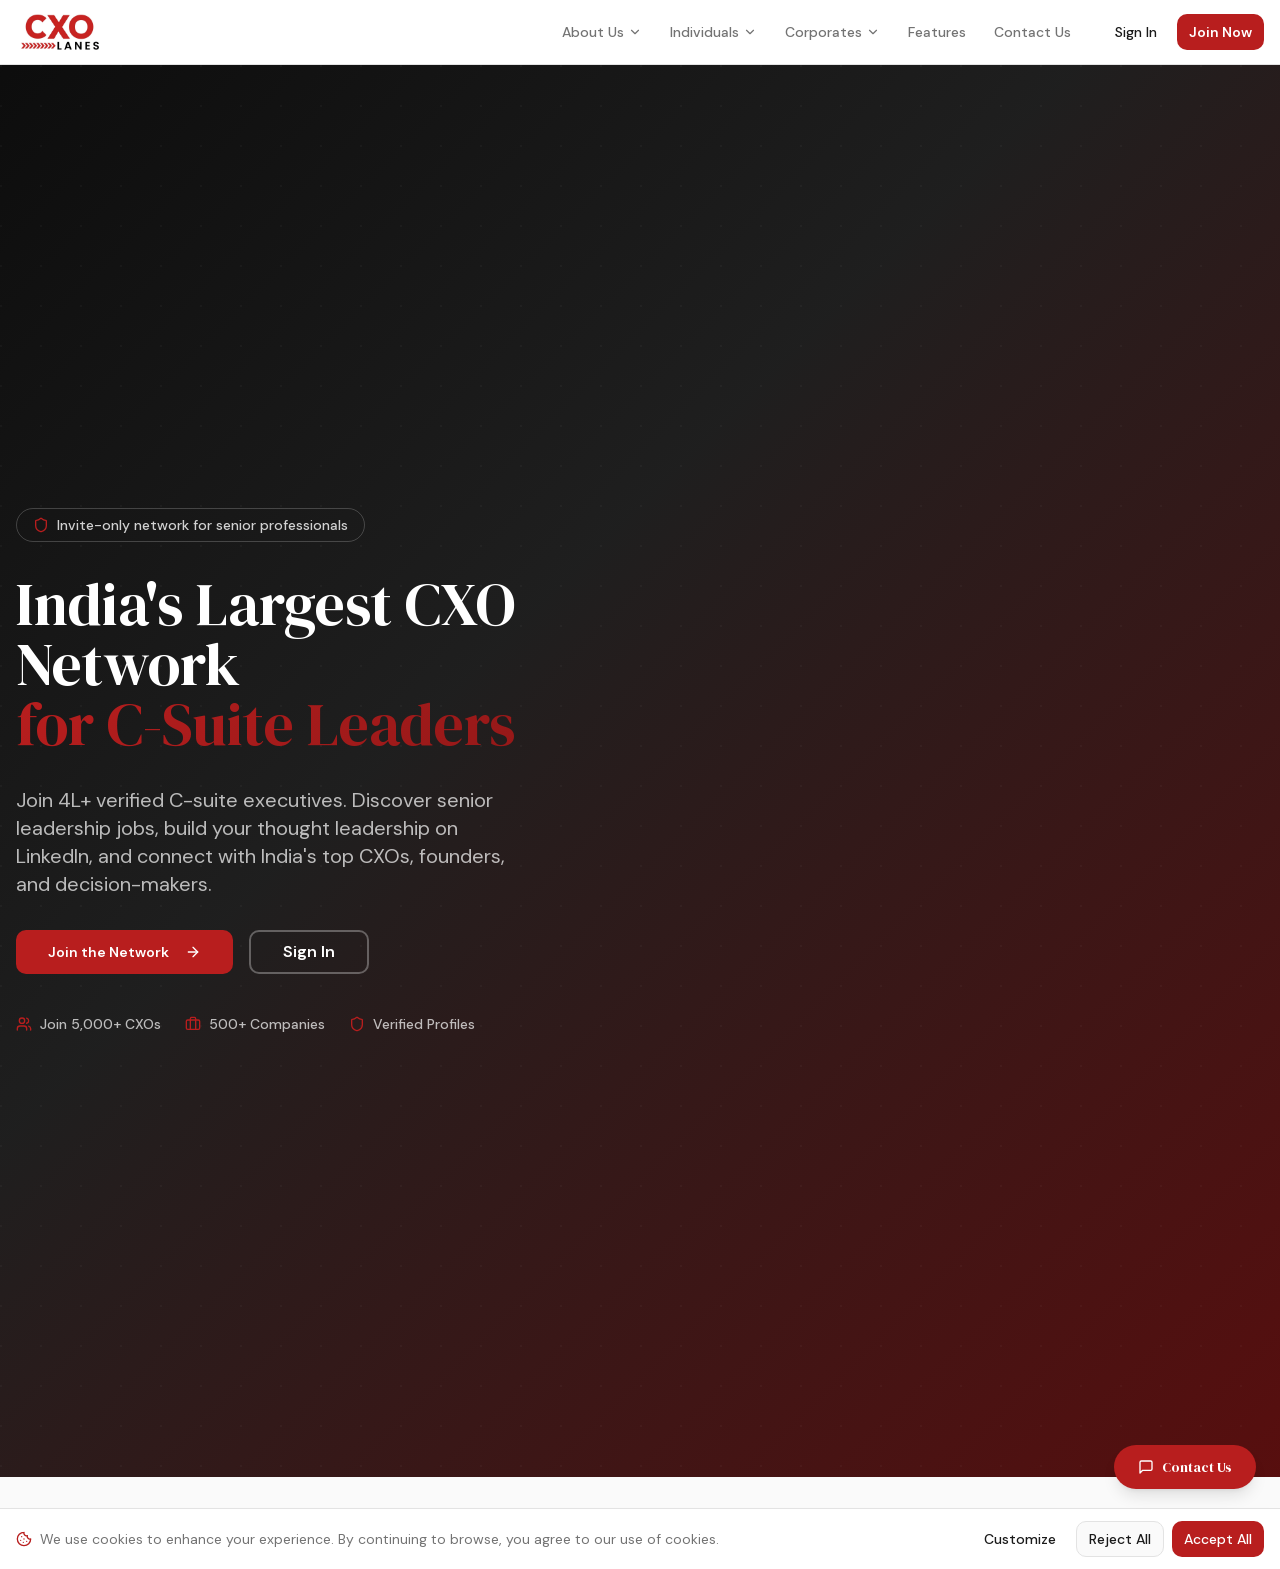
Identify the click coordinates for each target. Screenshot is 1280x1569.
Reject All (1120, 1539)
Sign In (1136, 32)
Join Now (1220, 32)
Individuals (713, 32)
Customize (1020, 1539)
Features (937, 32)
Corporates (832, 32)
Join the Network (124, 952)
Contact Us (1032, 32)
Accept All (1218, 1539)
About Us (602, 32)
